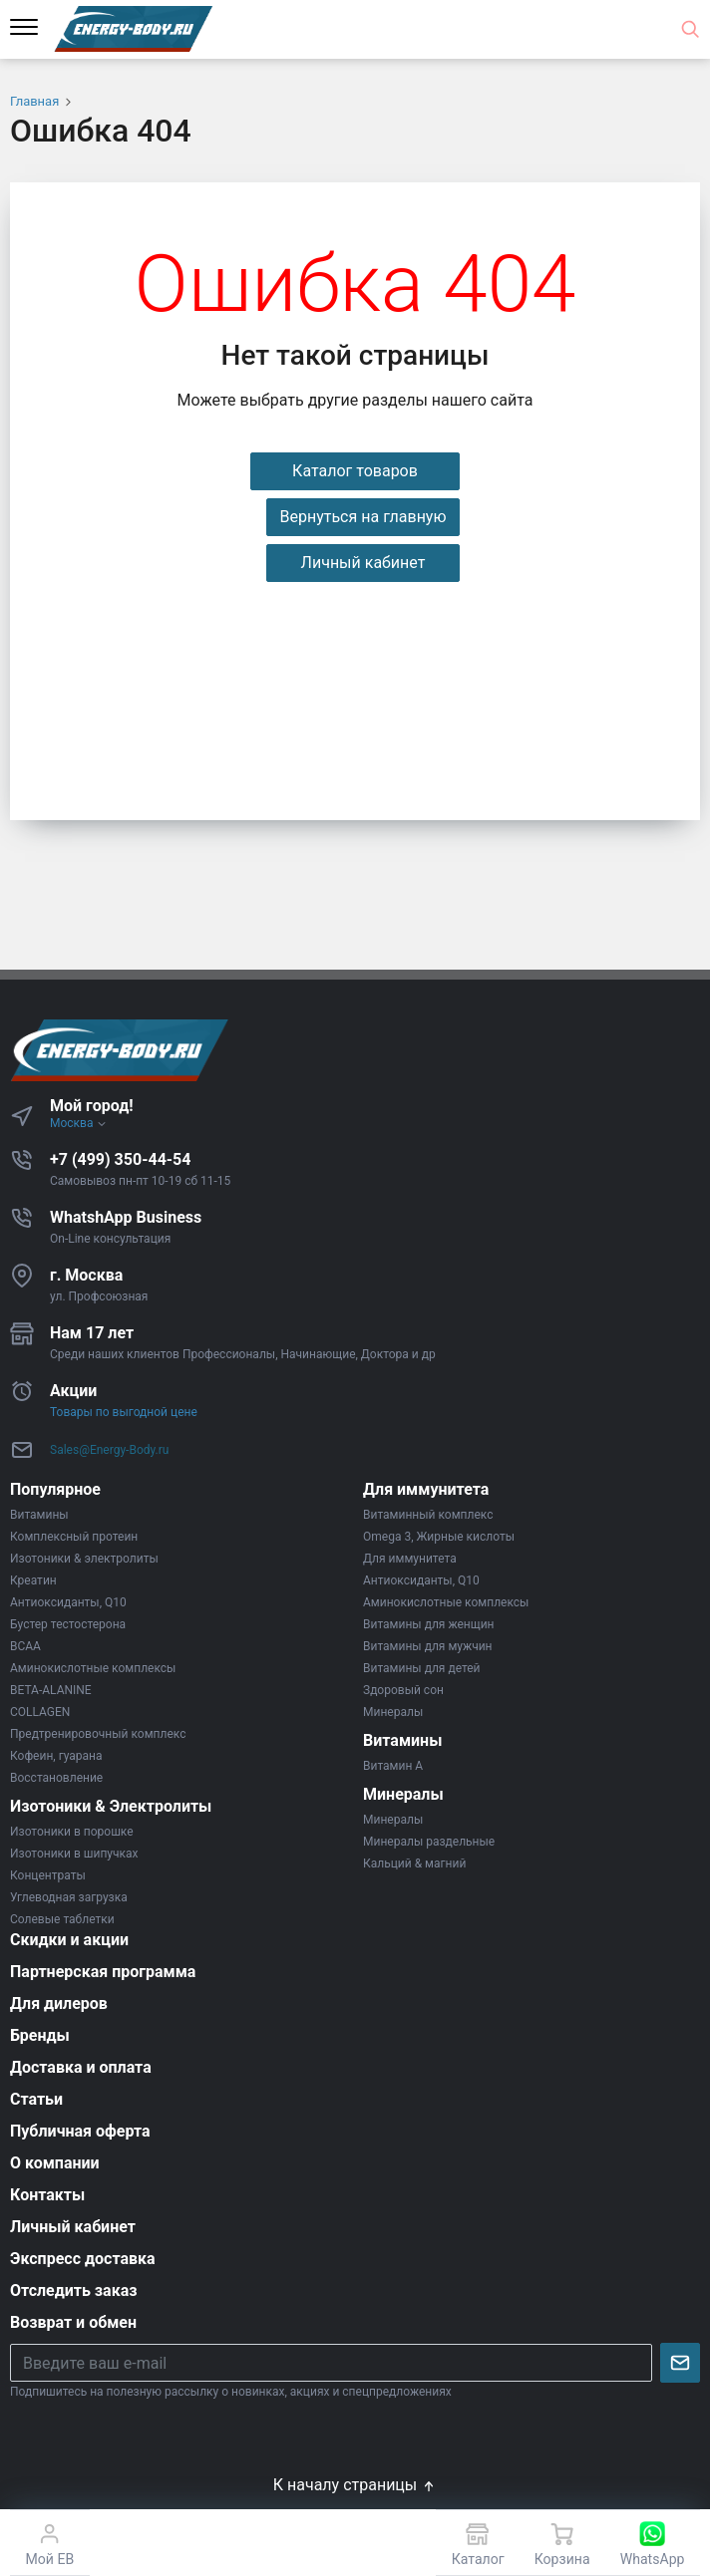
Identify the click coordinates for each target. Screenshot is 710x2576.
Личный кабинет (363, 562)
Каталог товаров (355, 470)
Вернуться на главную (362, 516)
